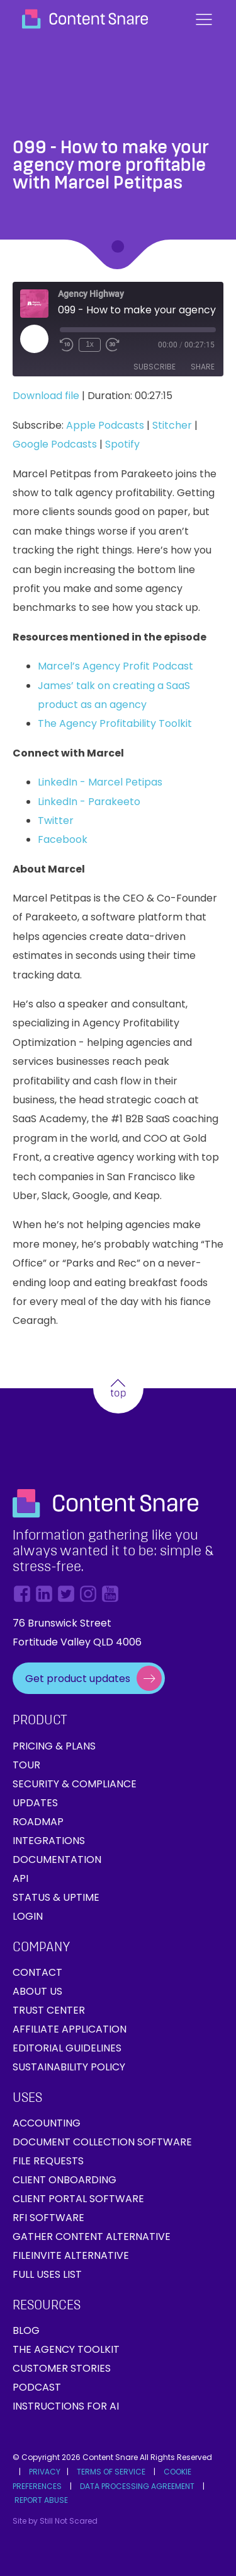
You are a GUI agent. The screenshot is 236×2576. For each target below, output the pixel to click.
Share (203, 366)
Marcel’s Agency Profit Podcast (115, 666)
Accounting (47, 2123)
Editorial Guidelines (67, 2048)
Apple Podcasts (105, 425)
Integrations (49, 1840)
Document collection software (102, 2142)
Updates (35, 1803)
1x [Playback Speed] (90, 344)
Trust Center (49, 2010)
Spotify (122, 444)
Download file (46, 395)
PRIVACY (44, 2471)
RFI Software (48, 2217)
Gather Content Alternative (92, 2236)
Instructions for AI (66, 2406)
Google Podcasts (55, 444)
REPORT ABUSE (41, 2500)
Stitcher (172, 425)
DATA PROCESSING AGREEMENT (137, 2486)
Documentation (57, 1859)
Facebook (62, 839)
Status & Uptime (56, 1897)
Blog (26, 2330)
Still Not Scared (69, 2520)
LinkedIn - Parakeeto (89, 801)
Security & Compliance (75, 1784)
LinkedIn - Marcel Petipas (100, 782)
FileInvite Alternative (71, 2255)
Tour (26, 1765)
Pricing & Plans (54, 1746)
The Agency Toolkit (66, 2349)
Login (28, 1916)
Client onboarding (64, 2180)
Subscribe (154, 366)
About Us (37, 1991)
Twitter (56, 820)
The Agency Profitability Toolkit (115, 723)
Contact (37, 1972)
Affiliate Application (69, 2029)
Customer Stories (62, 2368)
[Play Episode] (34, 338)
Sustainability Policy (69, 2067)
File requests (48, 2161)
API (20, 1878)
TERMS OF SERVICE (111, 2471)
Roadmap (38, 1821)
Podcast (37, 2387)
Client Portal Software (78, 2198)
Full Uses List (47, 2274)
